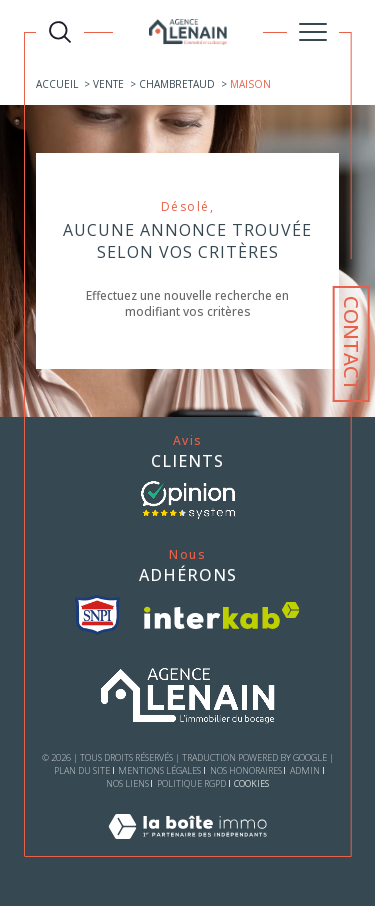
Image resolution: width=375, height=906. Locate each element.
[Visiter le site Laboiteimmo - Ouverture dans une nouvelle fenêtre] (187, 846)
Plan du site (82, 770)
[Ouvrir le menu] (313, 32)
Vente (108, 84)
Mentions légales (159, 770)
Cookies (251, 784)
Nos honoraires (246, 770)
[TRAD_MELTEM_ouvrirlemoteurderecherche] (60, 32)
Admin (305, 770)
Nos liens (127, 783)
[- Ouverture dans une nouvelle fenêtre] (188, 500)
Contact (351, 344)
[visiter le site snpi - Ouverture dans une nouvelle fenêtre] (97, 615)
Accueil (57, 84)
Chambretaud (177, 84)
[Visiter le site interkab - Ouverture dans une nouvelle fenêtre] (222, 615)
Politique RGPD (191, 783)
